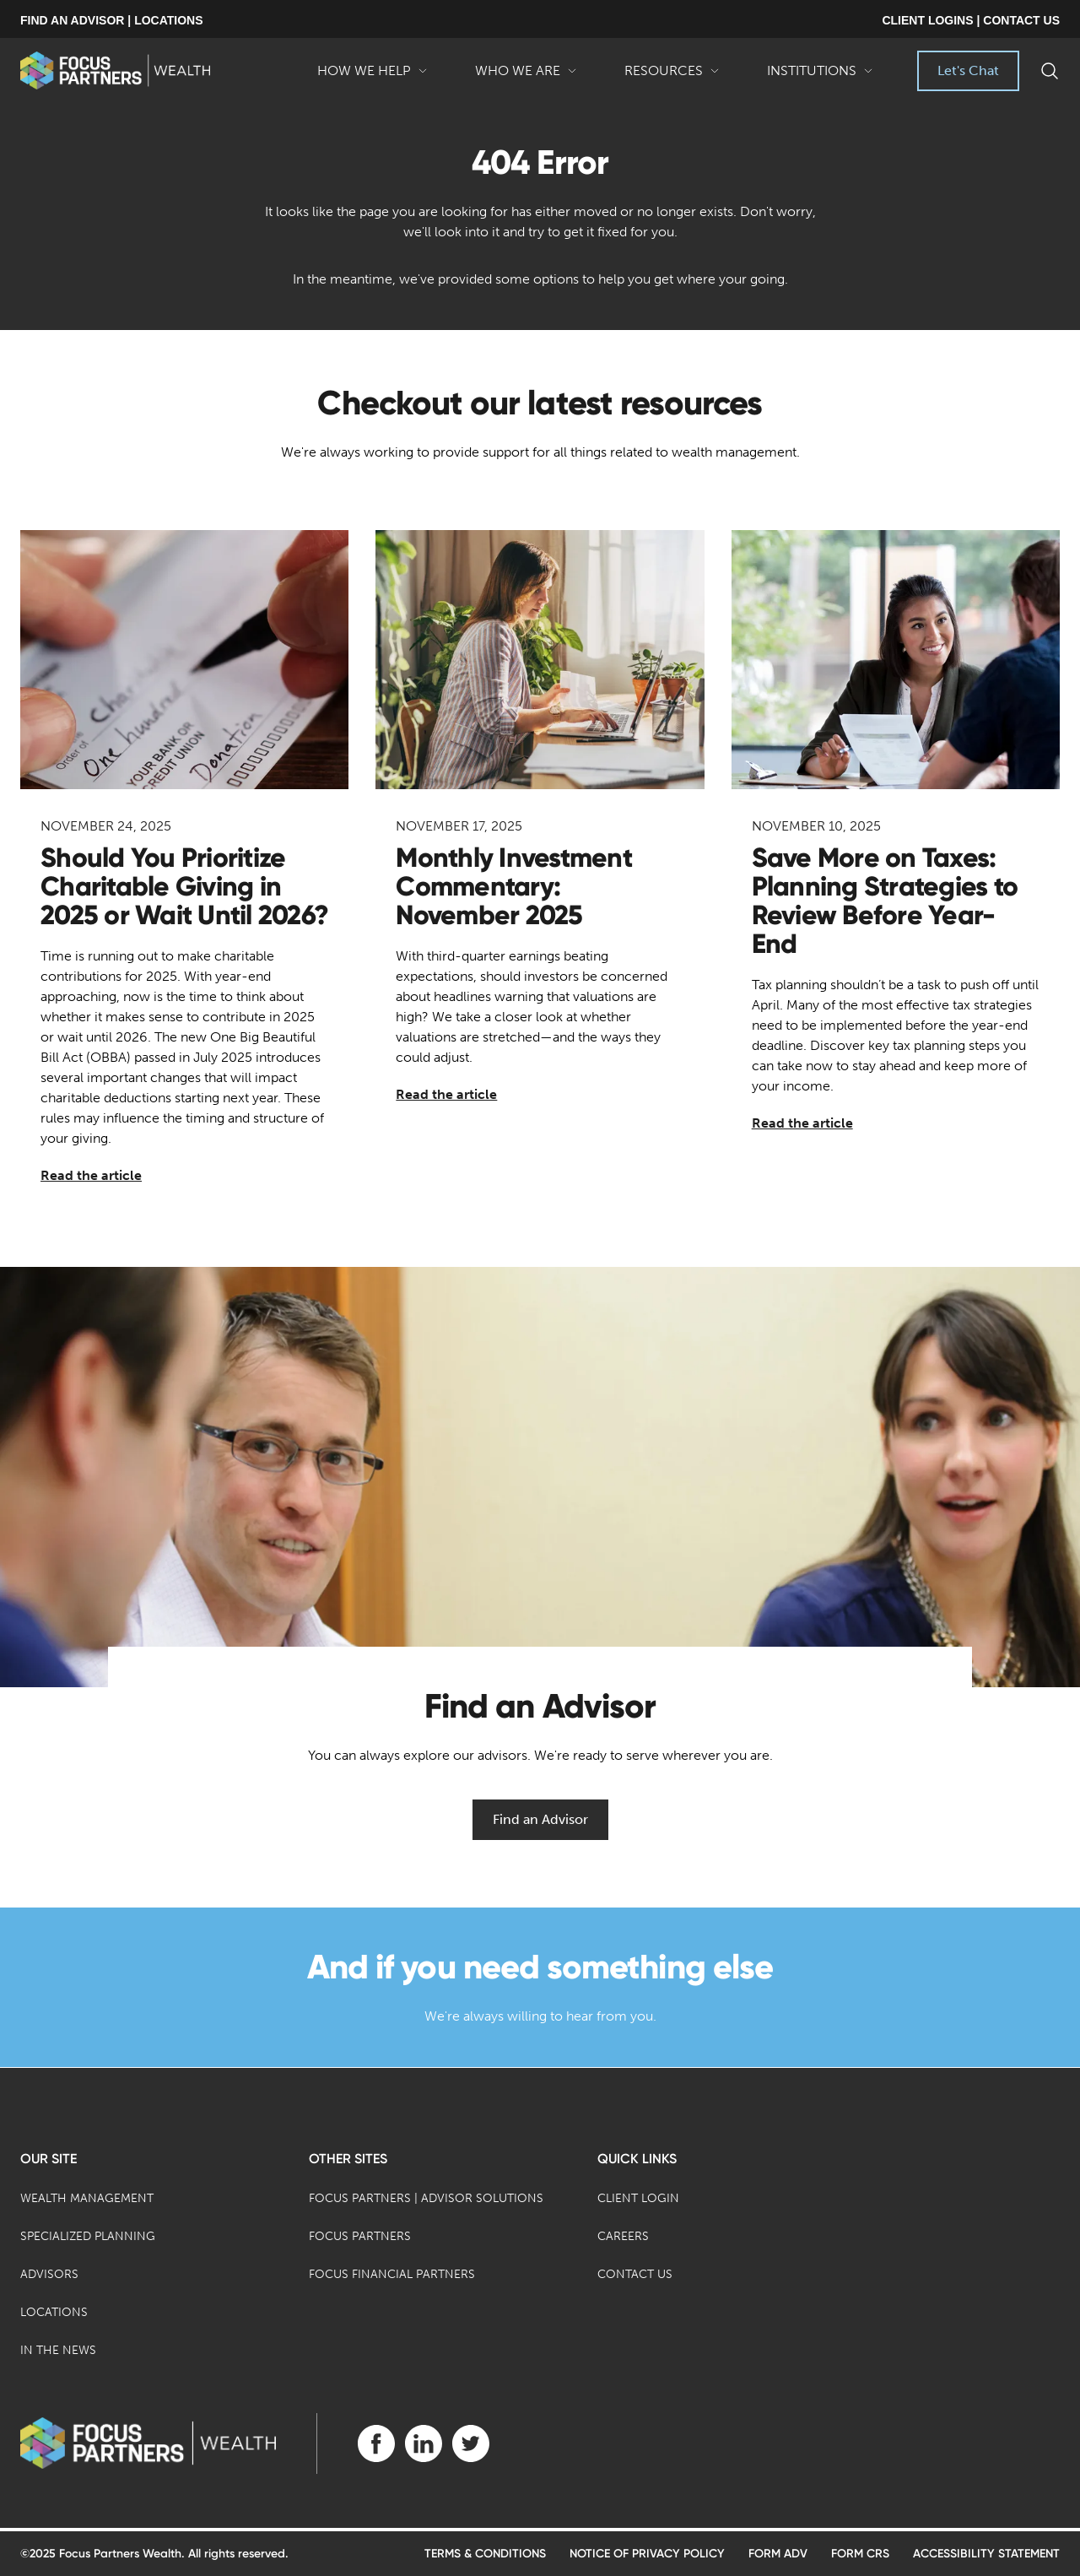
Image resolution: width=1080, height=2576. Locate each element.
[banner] (115, 70)
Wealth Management (87, 2198)
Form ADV (777, 2553)
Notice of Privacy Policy (647, 2553)
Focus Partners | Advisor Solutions (426, 2198)
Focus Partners (360, 2236)
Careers (623, 2236)
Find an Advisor (540, 1819)
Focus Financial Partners (392, 2274)
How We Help (372, 76)
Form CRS (860, 2553)
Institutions (820, 76)
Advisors (49, 2274)
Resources (672, 76)
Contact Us (634, 2274)
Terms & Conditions (485, 2553)
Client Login (638, 2198)
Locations (54, 2312)
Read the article (91, 1175)
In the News (58, 2350)
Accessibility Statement (986, 2553)
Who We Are (526, 76)
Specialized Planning (87, 2236)
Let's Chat (968, 70)
